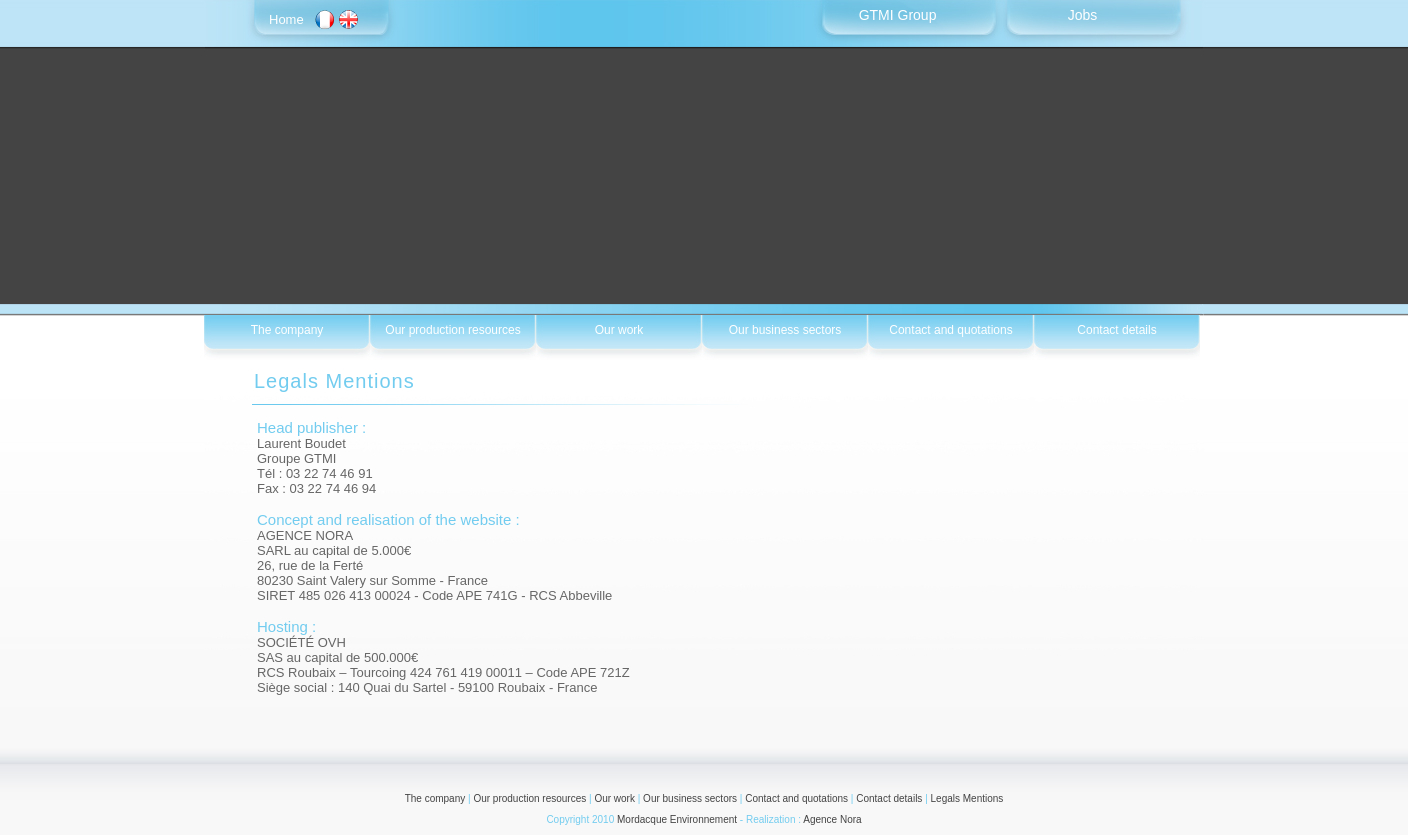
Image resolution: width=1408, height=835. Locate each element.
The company (435, 798)
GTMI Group (898, 15)
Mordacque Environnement (677, 819)
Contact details (889, 798)
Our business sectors (690, 798)
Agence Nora (832, 819)
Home (286, 19)
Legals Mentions (967, 798)
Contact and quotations (796, 798)
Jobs (1083, 15)
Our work (614, 798)
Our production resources (529, 798)
